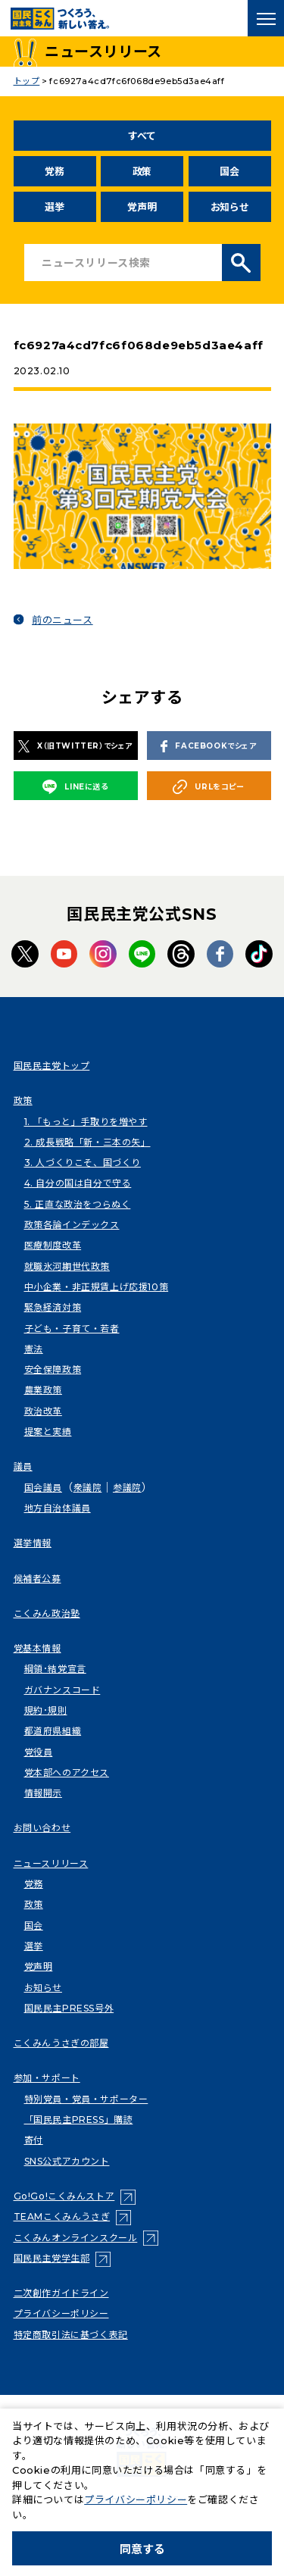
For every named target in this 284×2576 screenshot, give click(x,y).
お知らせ (230, 207)
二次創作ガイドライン (61, 2293)
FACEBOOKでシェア (208, 746)
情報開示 (43, 1793)
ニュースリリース (51, 1863)
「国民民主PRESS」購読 (78, 2119)
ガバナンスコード (62, 1690)
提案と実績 (48, 1431)
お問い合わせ (42, 1828)
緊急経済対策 (53, 1307)
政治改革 (43, 1411)
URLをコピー (208, 787)
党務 (54, 171)
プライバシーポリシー (61, 2313)
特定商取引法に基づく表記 (71, 2334)
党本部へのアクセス (66, 1772)
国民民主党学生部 (52, 2258)
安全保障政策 (53, 1369)
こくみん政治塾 (47, 1613)
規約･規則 (45, 1710)
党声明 (141, 207)
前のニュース (62, 620)
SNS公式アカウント (67, 2161)
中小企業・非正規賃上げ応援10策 (96, 1287)
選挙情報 (32, 1543)
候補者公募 (37, 1578)
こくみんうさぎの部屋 (61, 2043)
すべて (141, 136)
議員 (23, 1466)
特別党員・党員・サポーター (86, 2099)
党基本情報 (37, 1648)
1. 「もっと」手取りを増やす (86, 1121)
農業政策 (43, 1390)
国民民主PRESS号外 (69, 2008)
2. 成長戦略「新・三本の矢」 (87, 1142)
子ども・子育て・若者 (72, 1328)
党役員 (38, 1752)
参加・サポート (47, 2078)
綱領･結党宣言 (55, 1668)
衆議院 (87, 1487)
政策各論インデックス (72, 1224)
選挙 (54, 207)
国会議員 (43, 1487)
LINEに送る (75, 786)
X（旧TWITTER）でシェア (75, 746)
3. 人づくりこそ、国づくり (82, 1162)
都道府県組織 (53, 1731)
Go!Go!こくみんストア (64, 2196)
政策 (142, 171)
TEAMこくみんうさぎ (62, 2216)
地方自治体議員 (57, 1508)
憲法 (33, 1349)
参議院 (127, 1487)
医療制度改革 (53, 1245)
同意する (142, 2549)
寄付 (33, 2140)
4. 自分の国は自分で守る (78, 1183)
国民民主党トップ (52, 1065)
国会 (229, 171)
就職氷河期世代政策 (67, 1266)
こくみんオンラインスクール (76, 2237)
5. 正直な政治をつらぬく (77, 1204)
